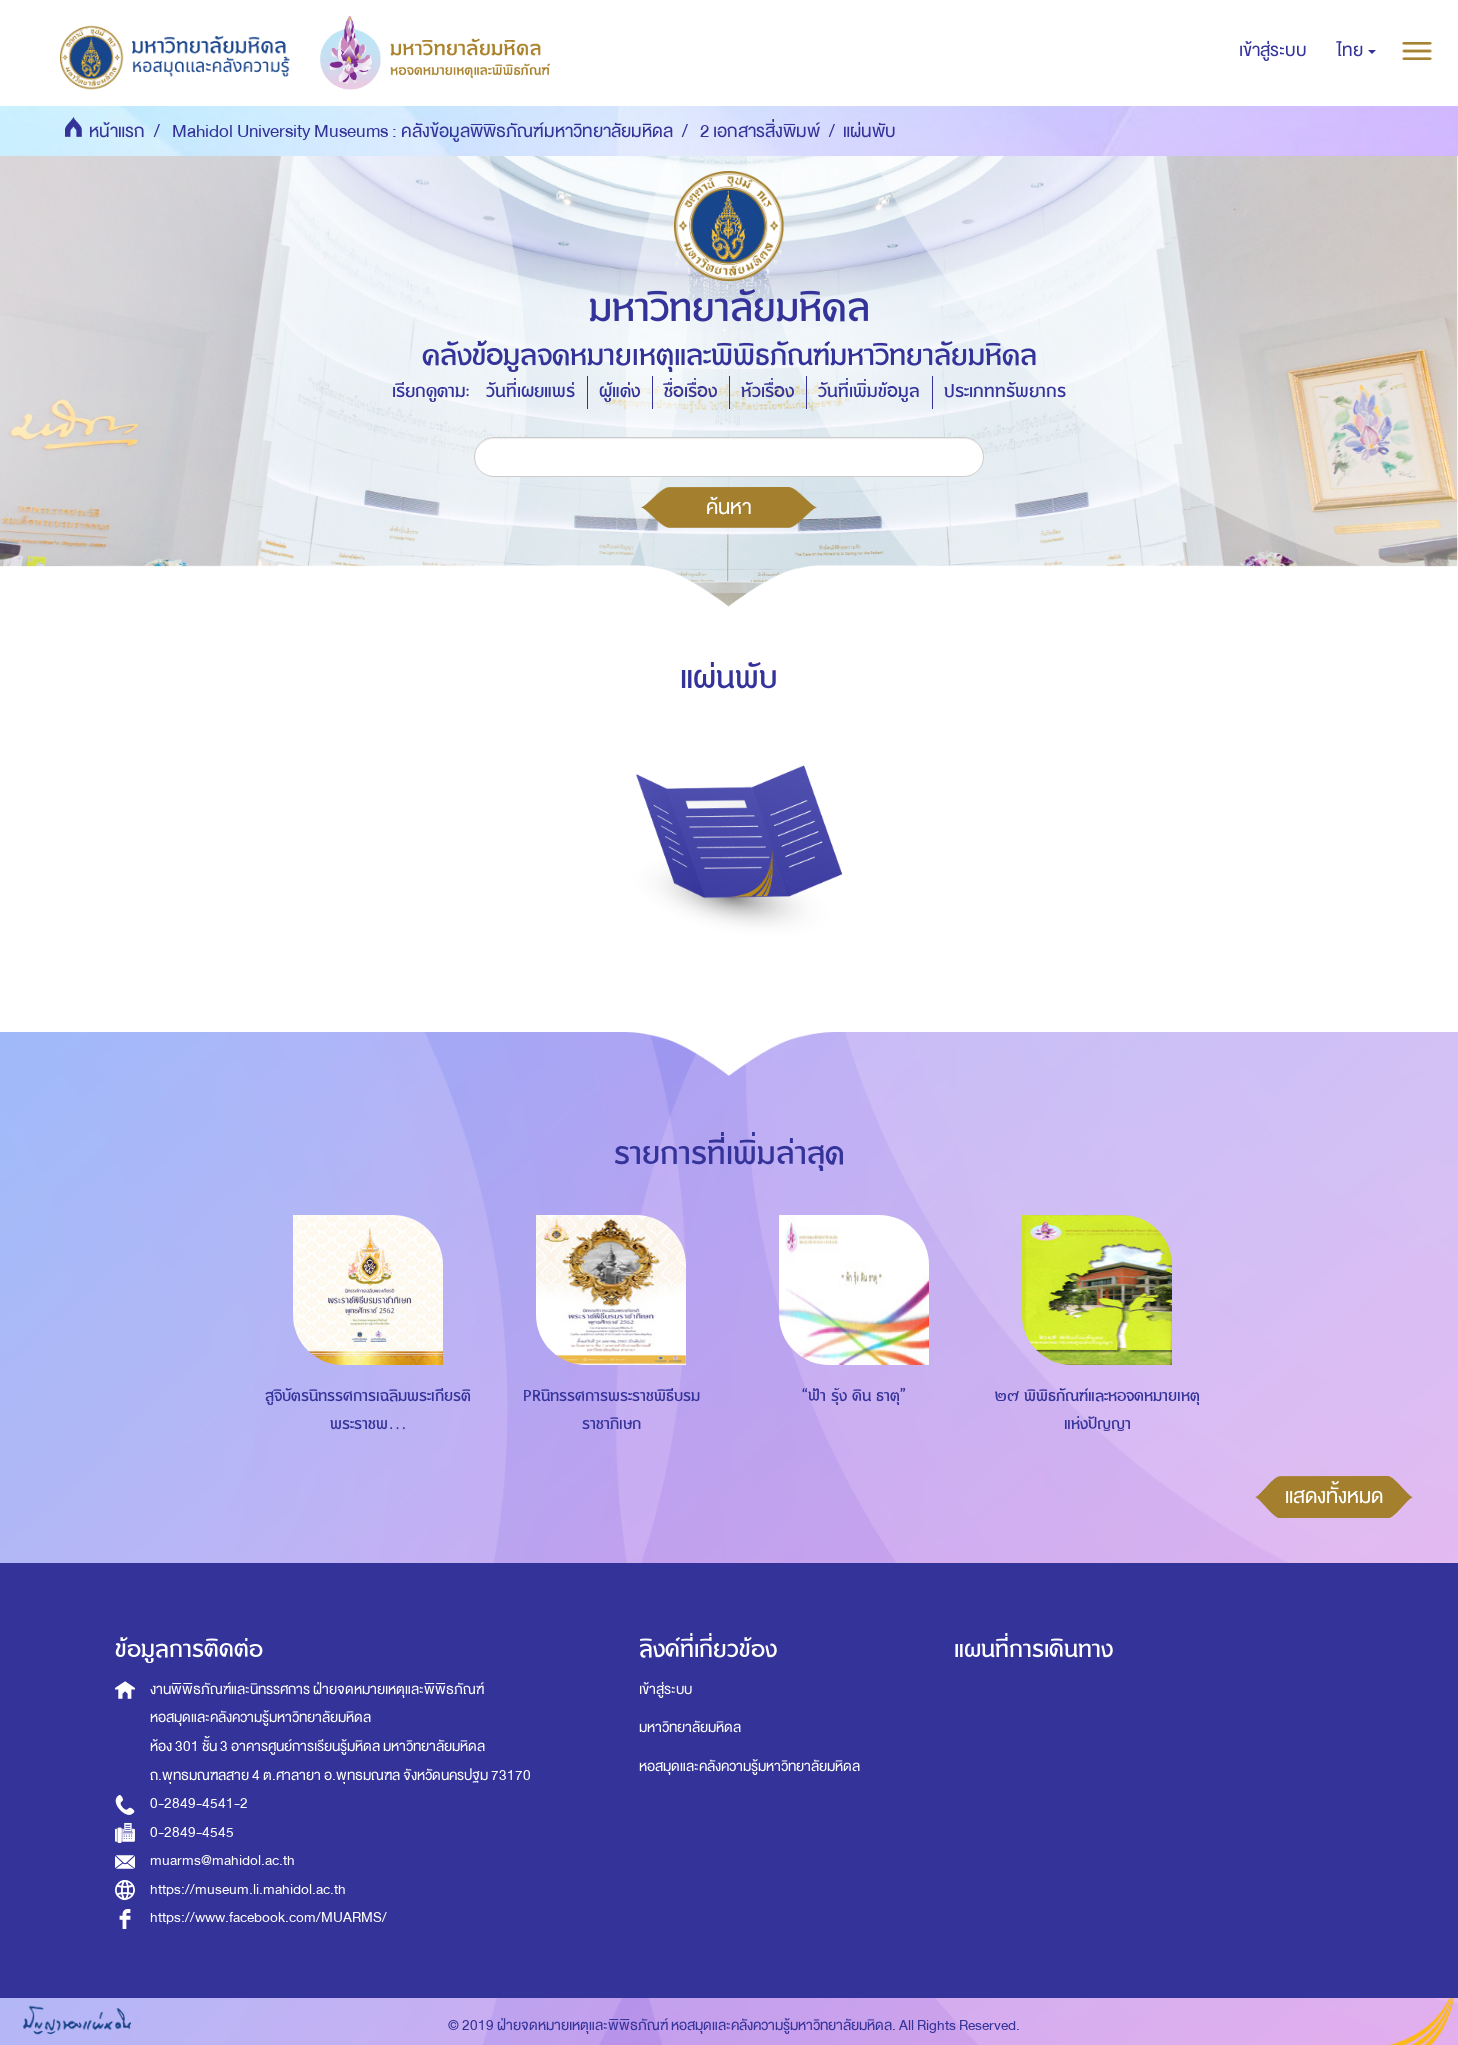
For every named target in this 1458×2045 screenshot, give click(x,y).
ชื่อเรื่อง (690, 391)
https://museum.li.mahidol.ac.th (248, 1889)
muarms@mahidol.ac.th (222, 1860)
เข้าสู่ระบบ (665, 1689)
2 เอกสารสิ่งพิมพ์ (760, 131)
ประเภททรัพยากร (1005, 391)
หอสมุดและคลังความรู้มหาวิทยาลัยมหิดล (749, 1766)
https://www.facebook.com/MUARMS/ (268, 1917)
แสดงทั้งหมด (1334, 1496)
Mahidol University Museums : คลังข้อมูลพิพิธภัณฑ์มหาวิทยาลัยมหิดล (422, 131)
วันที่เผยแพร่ (530, 391)
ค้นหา (729, 507)
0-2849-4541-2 (199, 1803)
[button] (1356, 51)
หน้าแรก (117, 131)
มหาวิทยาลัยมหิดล (690, 1727)
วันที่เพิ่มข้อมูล (869, 391)
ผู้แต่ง (619, 391)
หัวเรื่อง (767, 391)
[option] (363, 1351)
